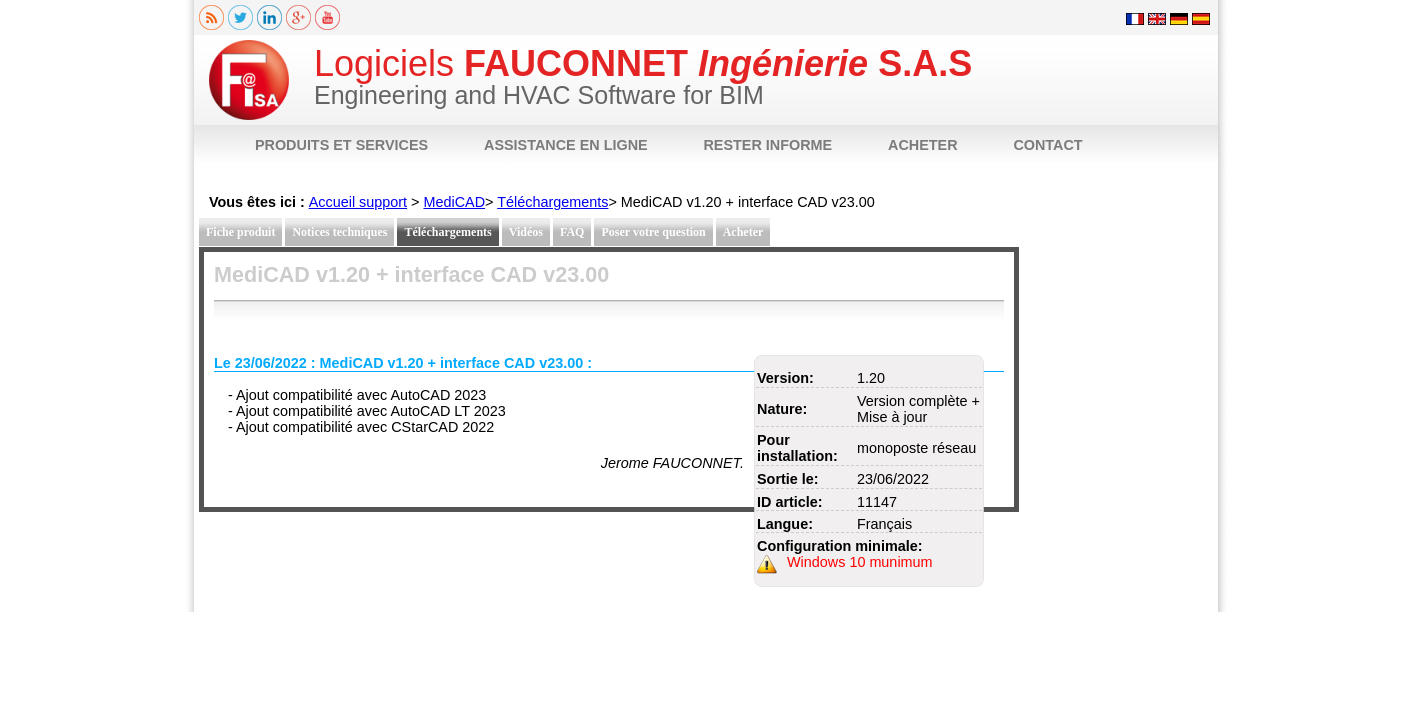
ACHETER (923, 145)
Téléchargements (552, 202)
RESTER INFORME (767, 145)
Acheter (743, 232)
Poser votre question (653, 232)
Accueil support (358, 202)
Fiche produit (240, 232)
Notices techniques (339, 232)
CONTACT (1047, 145)
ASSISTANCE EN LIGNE (566, 145)
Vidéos (526, 232)
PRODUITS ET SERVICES (341, 145)
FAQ (572, 232)
